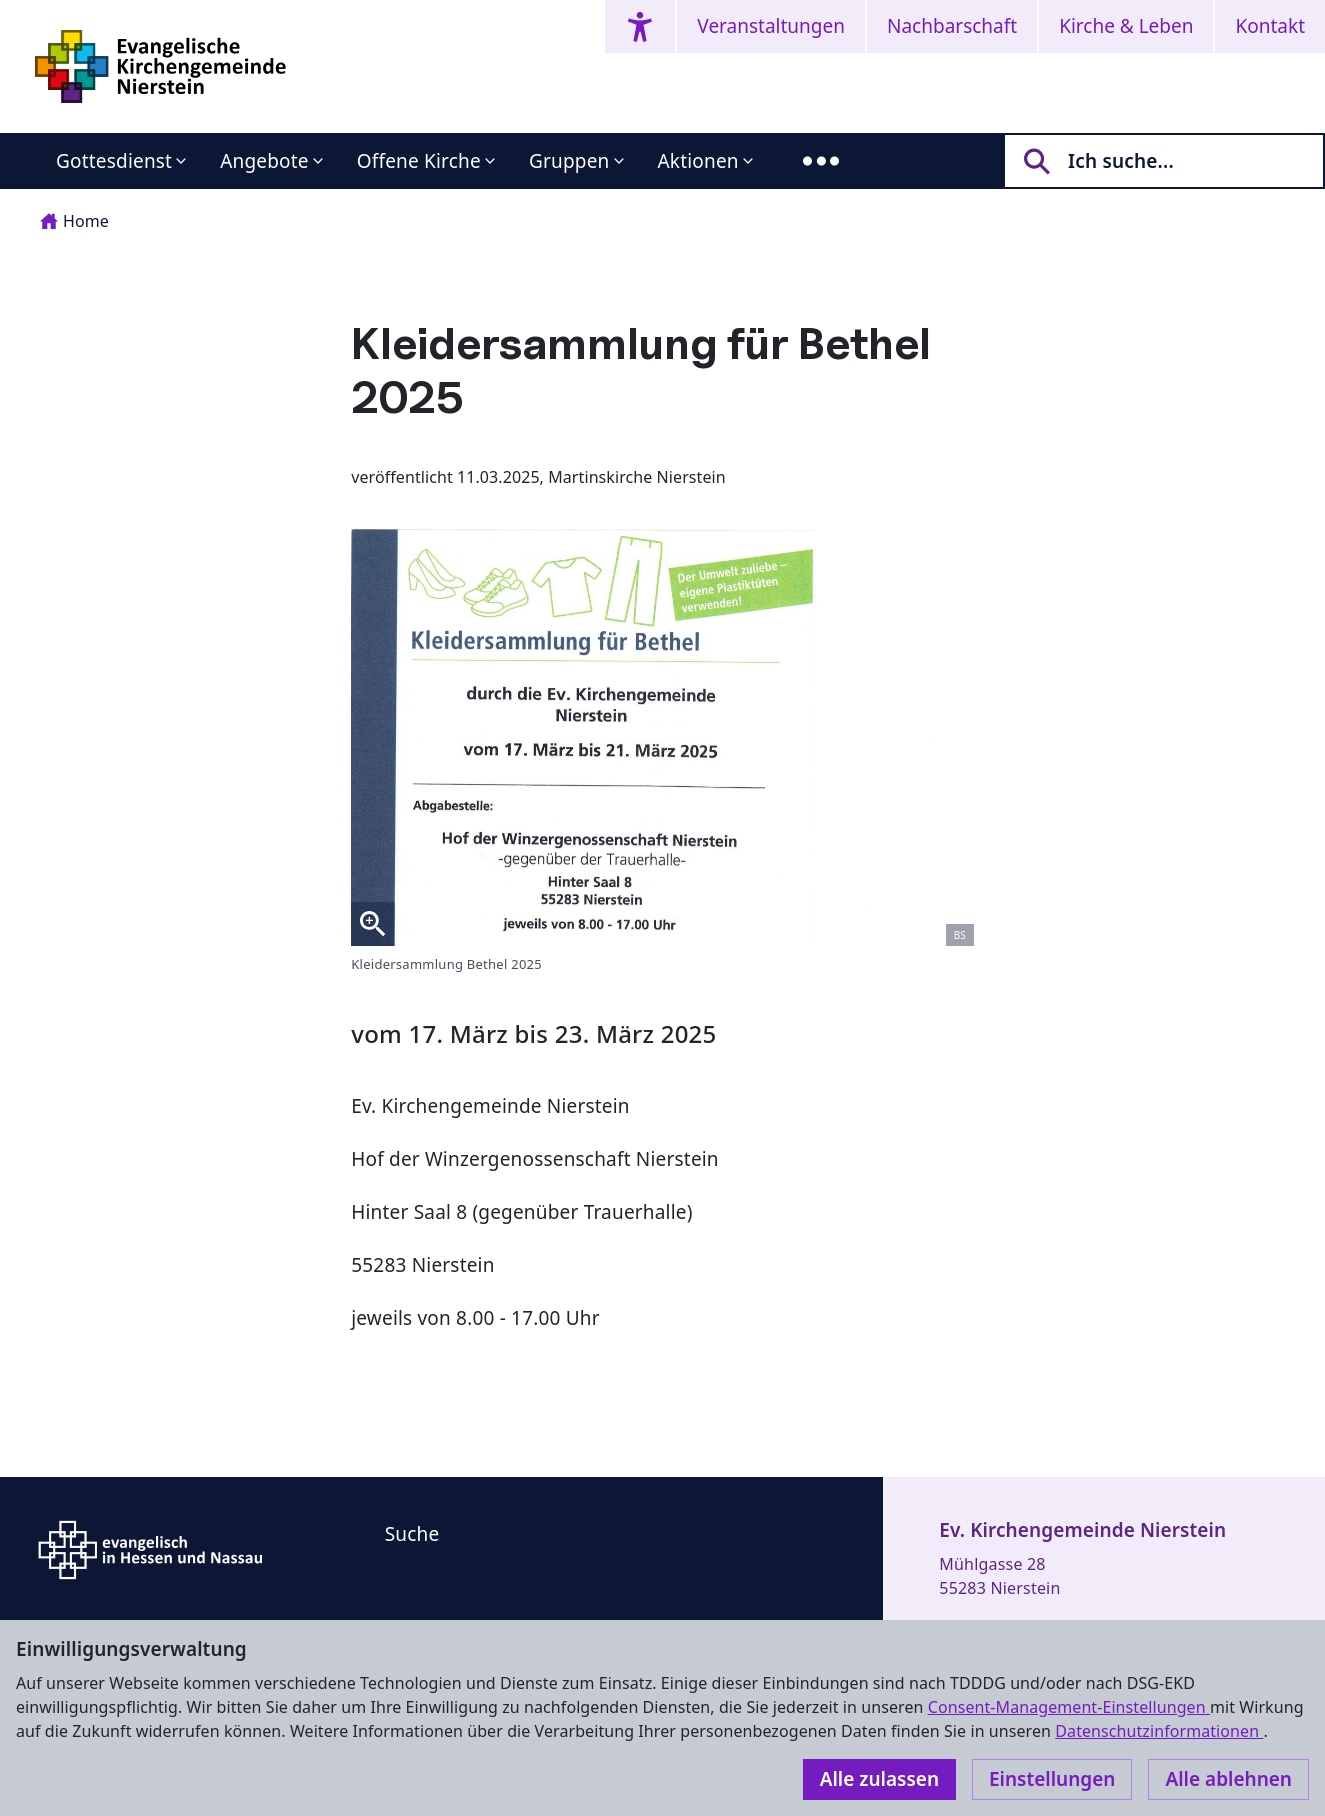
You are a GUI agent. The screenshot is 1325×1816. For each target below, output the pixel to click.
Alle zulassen (879, 1779)
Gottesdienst (114, 161)
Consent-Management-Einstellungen (1069, 1707)
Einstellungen (1052, 1779)
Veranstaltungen (771, 26)
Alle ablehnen (1228, 1779)
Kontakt (1270, 26)
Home (74, 221)
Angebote (264, 161)
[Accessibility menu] (640, 26)
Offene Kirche (419, 161)
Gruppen (569, 161)
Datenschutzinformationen (1159, 1731)
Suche (412, 1534)
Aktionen (698, 161)
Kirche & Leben (1126, 26)
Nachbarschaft (952, 26)
